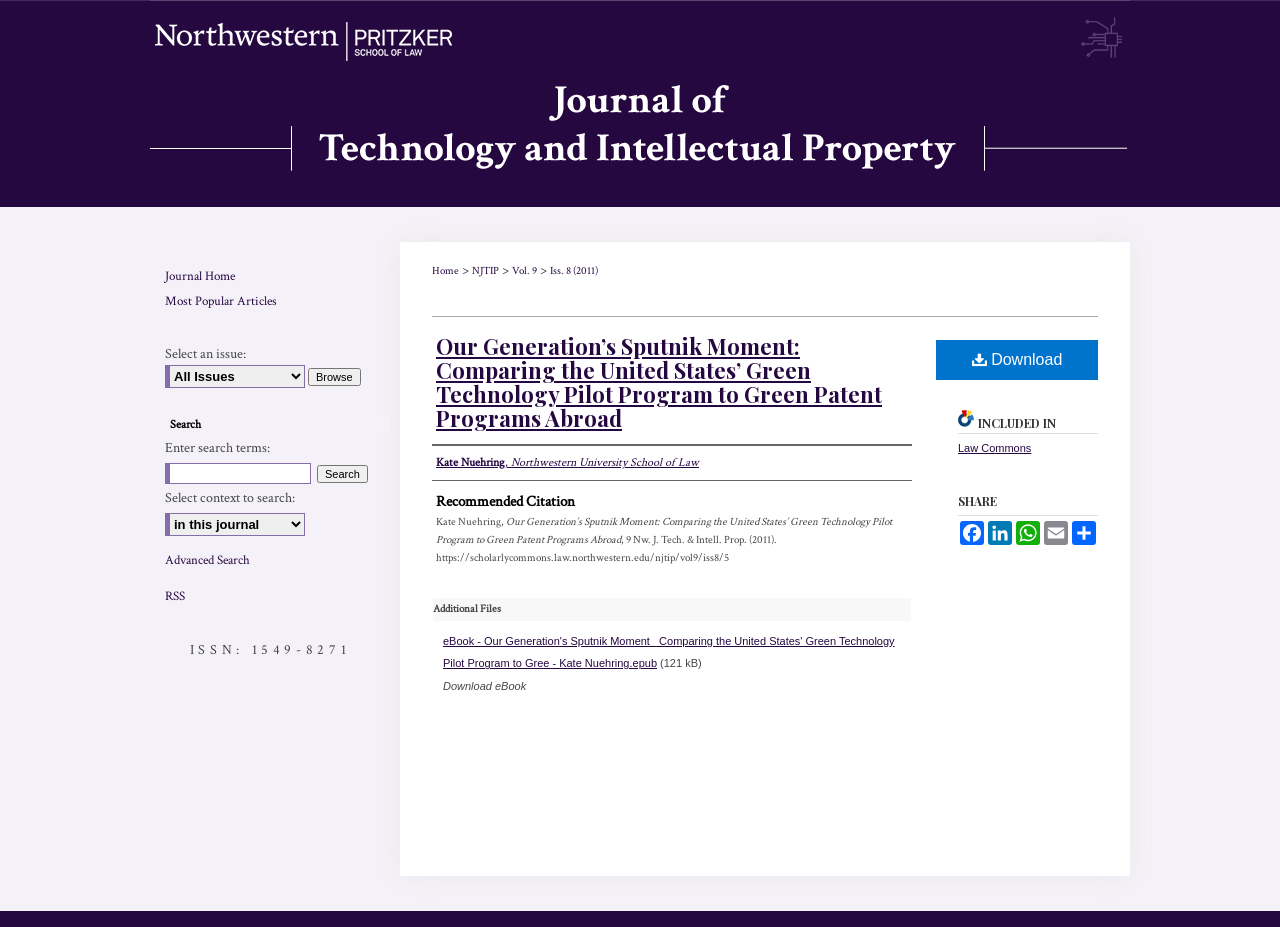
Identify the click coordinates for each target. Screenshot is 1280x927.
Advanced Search (207, 560)
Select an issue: (205, 354)
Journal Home (200, 276)
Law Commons (994, 448)
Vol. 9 (524, 271)
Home (445, 271)
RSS (175, 596)
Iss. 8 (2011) (574, 271)
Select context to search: (230, 498)
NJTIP (485, 271)
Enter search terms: (217, 448)
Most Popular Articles (221, 301)
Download (1017, 359)
